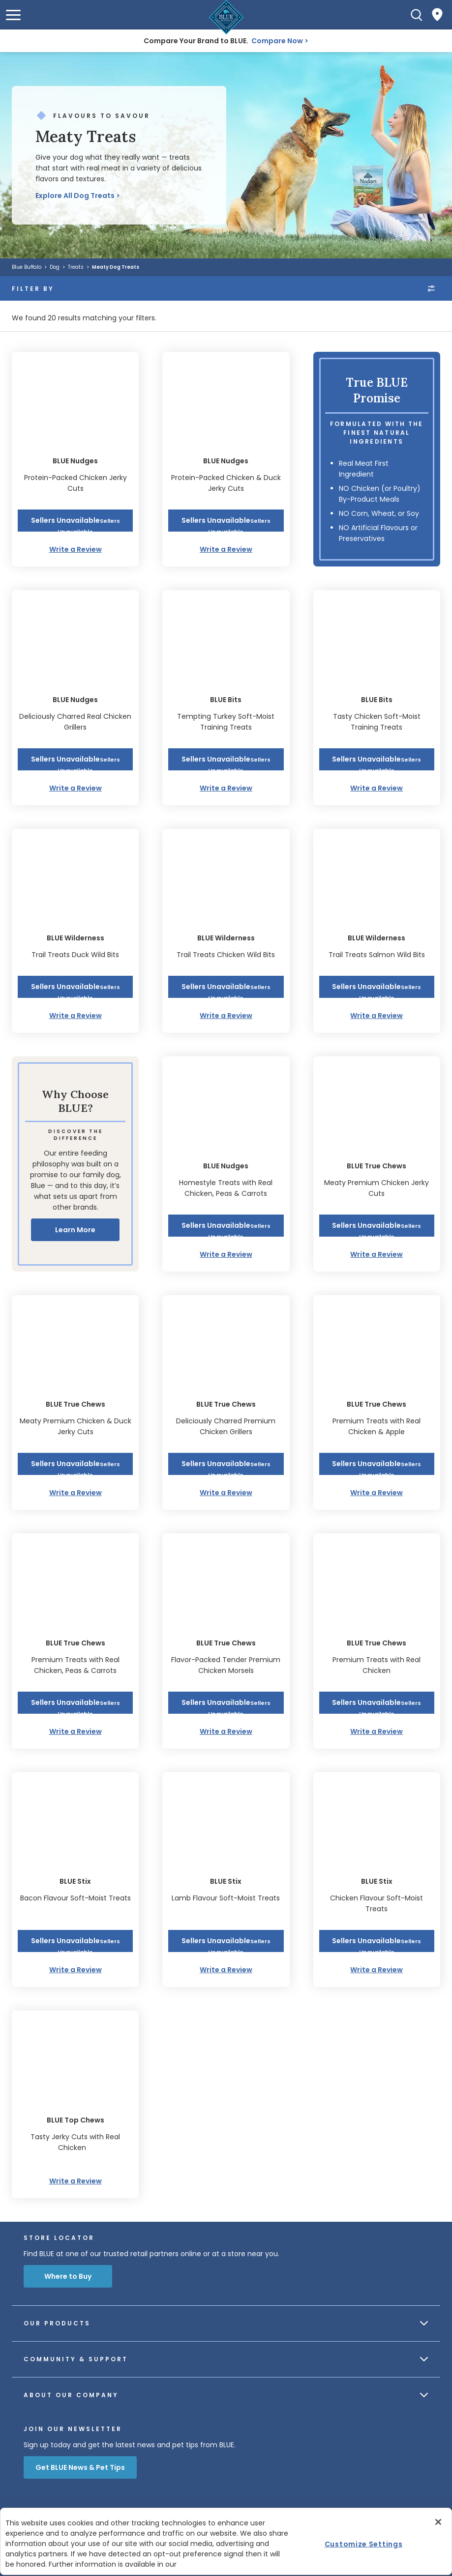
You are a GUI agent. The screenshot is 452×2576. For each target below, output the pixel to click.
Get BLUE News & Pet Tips (80, 2467)
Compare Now (277, 41)
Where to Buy (67, 2276)
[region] (226, 2541)
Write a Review (75, 549)
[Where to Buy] (437, 15)
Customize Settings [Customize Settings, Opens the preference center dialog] (364, 2543)
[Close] (438, 2522)
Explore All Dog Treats (75, 195)
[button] (13, 15)
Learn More (75, 1230)
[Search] (416, 15)
